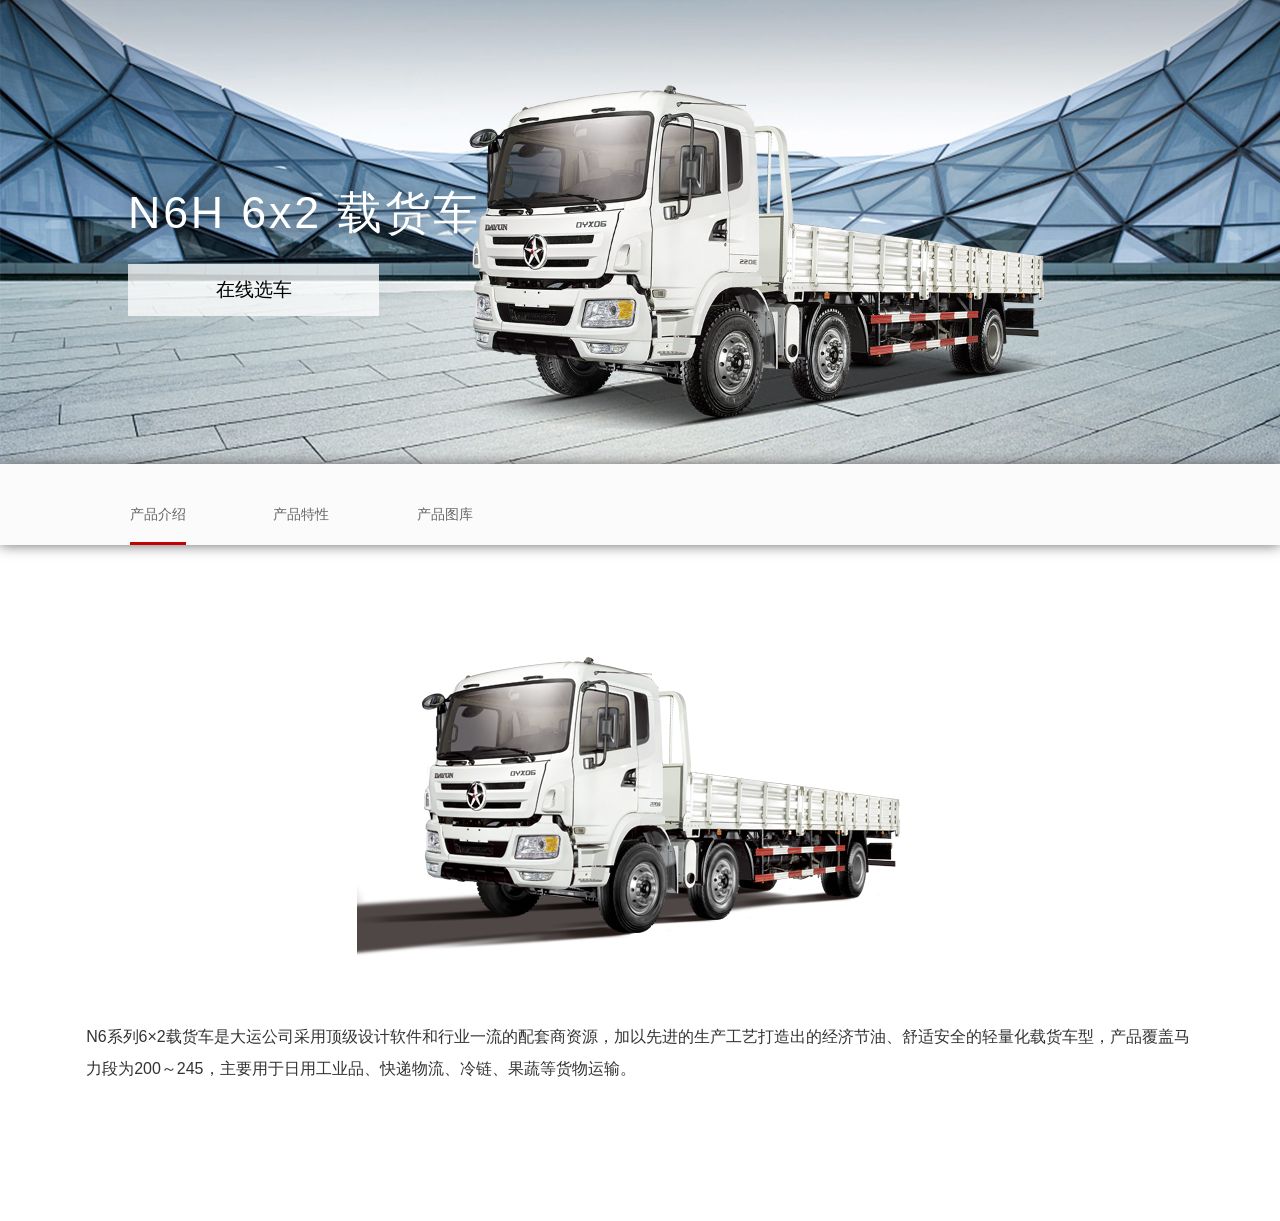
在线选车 (254, 289)
